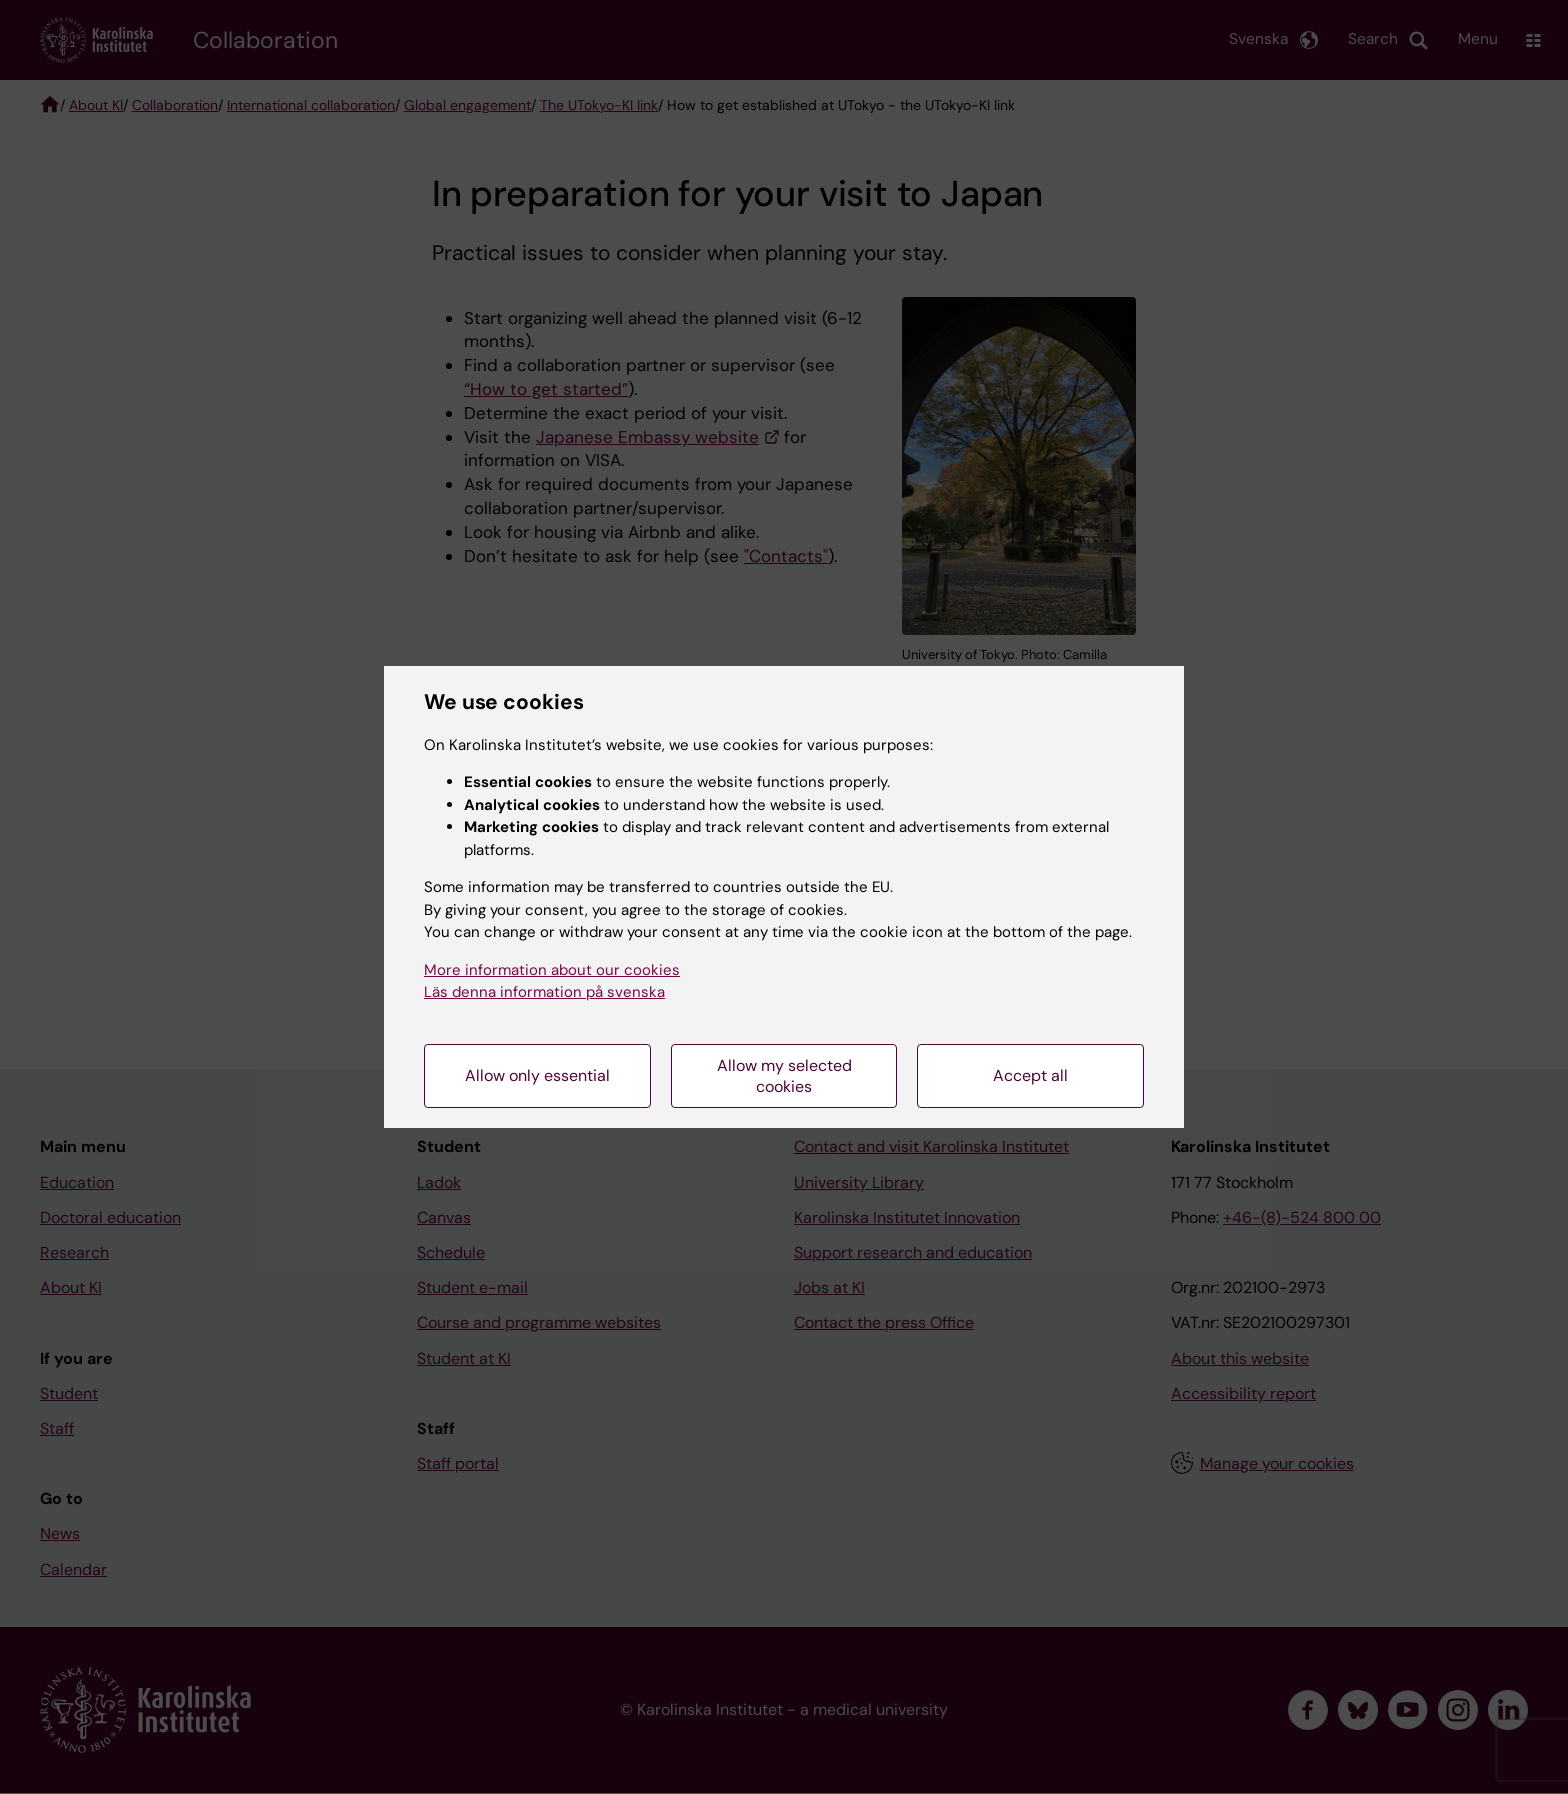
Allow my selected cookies (784, 1076)
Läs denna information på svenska (544, 992)
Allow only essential (537, 1075)
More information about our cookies (552, 970)
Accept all (1030, 1075)
